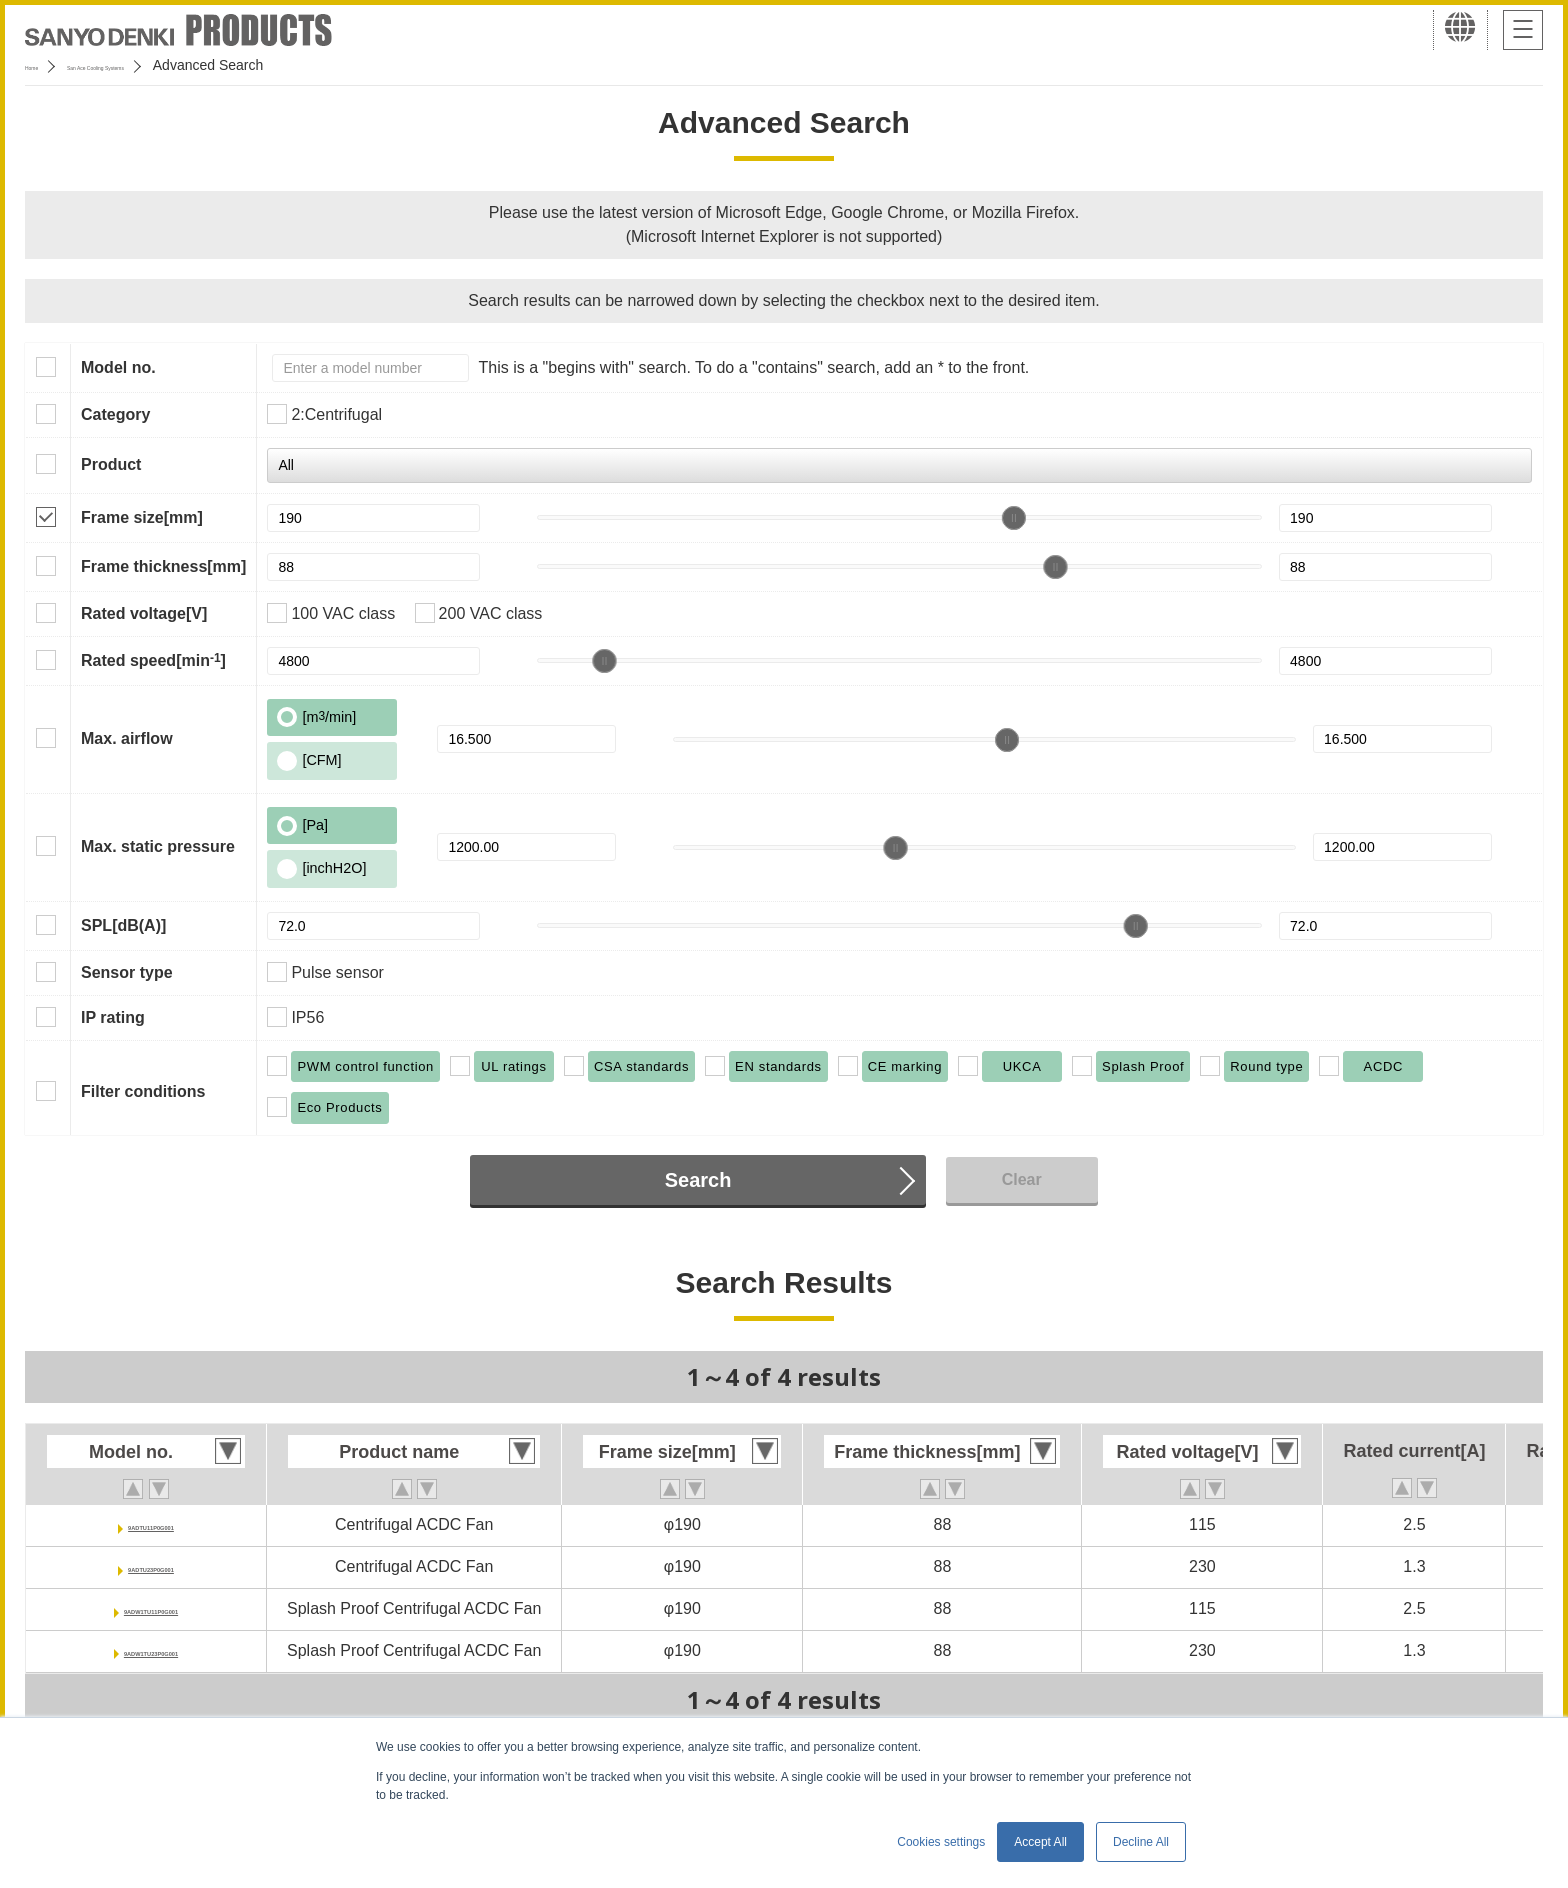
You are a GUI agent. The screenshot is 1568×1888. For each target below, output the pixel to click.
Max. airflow (127, 738)
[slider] (1014, 518)
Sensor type (127, 972)
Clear (1022, 1179)
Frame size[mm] (142, 517)
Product (111, 464)
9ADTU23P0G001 (151, 1566)
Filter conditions (143, 1091)
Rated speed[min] (153, 660)
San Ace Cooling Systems (171, 65)
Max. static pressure (158, 846)
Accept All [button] (1040, 1842)
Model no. (118, 367)
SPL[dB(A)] (123, 925)
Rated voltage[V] (144, 613)
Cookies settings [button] (941, 1842)
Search (698, 1180)
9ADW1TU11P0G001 (151, 1608)
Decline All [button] (1141, 1842)
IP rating (113, 1017)
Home (43, 65)
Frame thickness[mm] (163, 566)
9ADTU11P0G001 (151, 1524)
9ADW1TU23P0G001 (151, 1650)
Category (115, 414)
